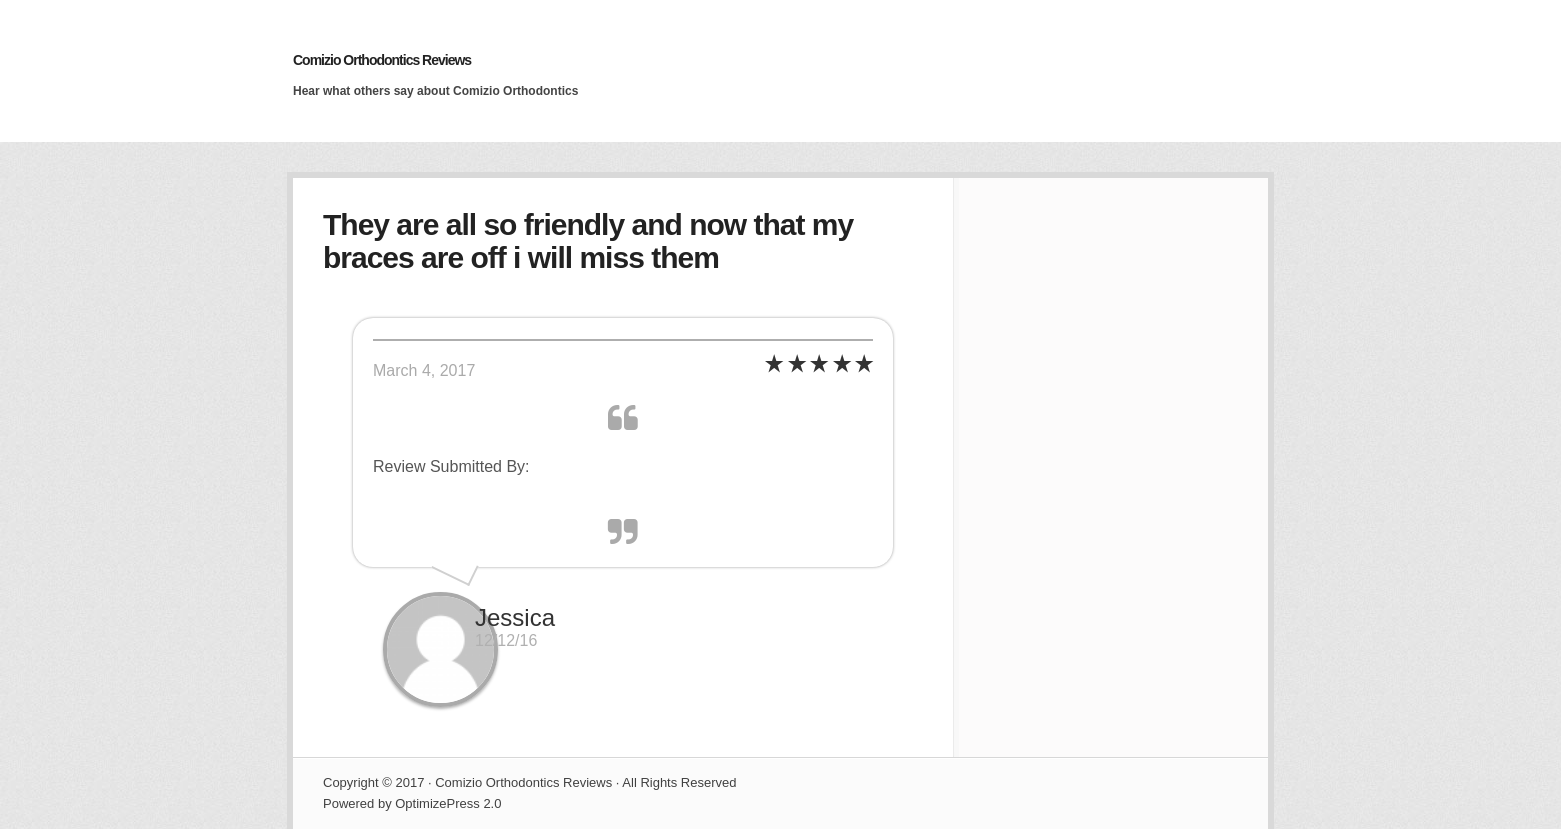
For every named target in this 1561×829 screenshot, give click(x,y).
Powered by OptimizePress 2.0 (412, 803)
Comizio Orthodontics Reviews (382, 60)
